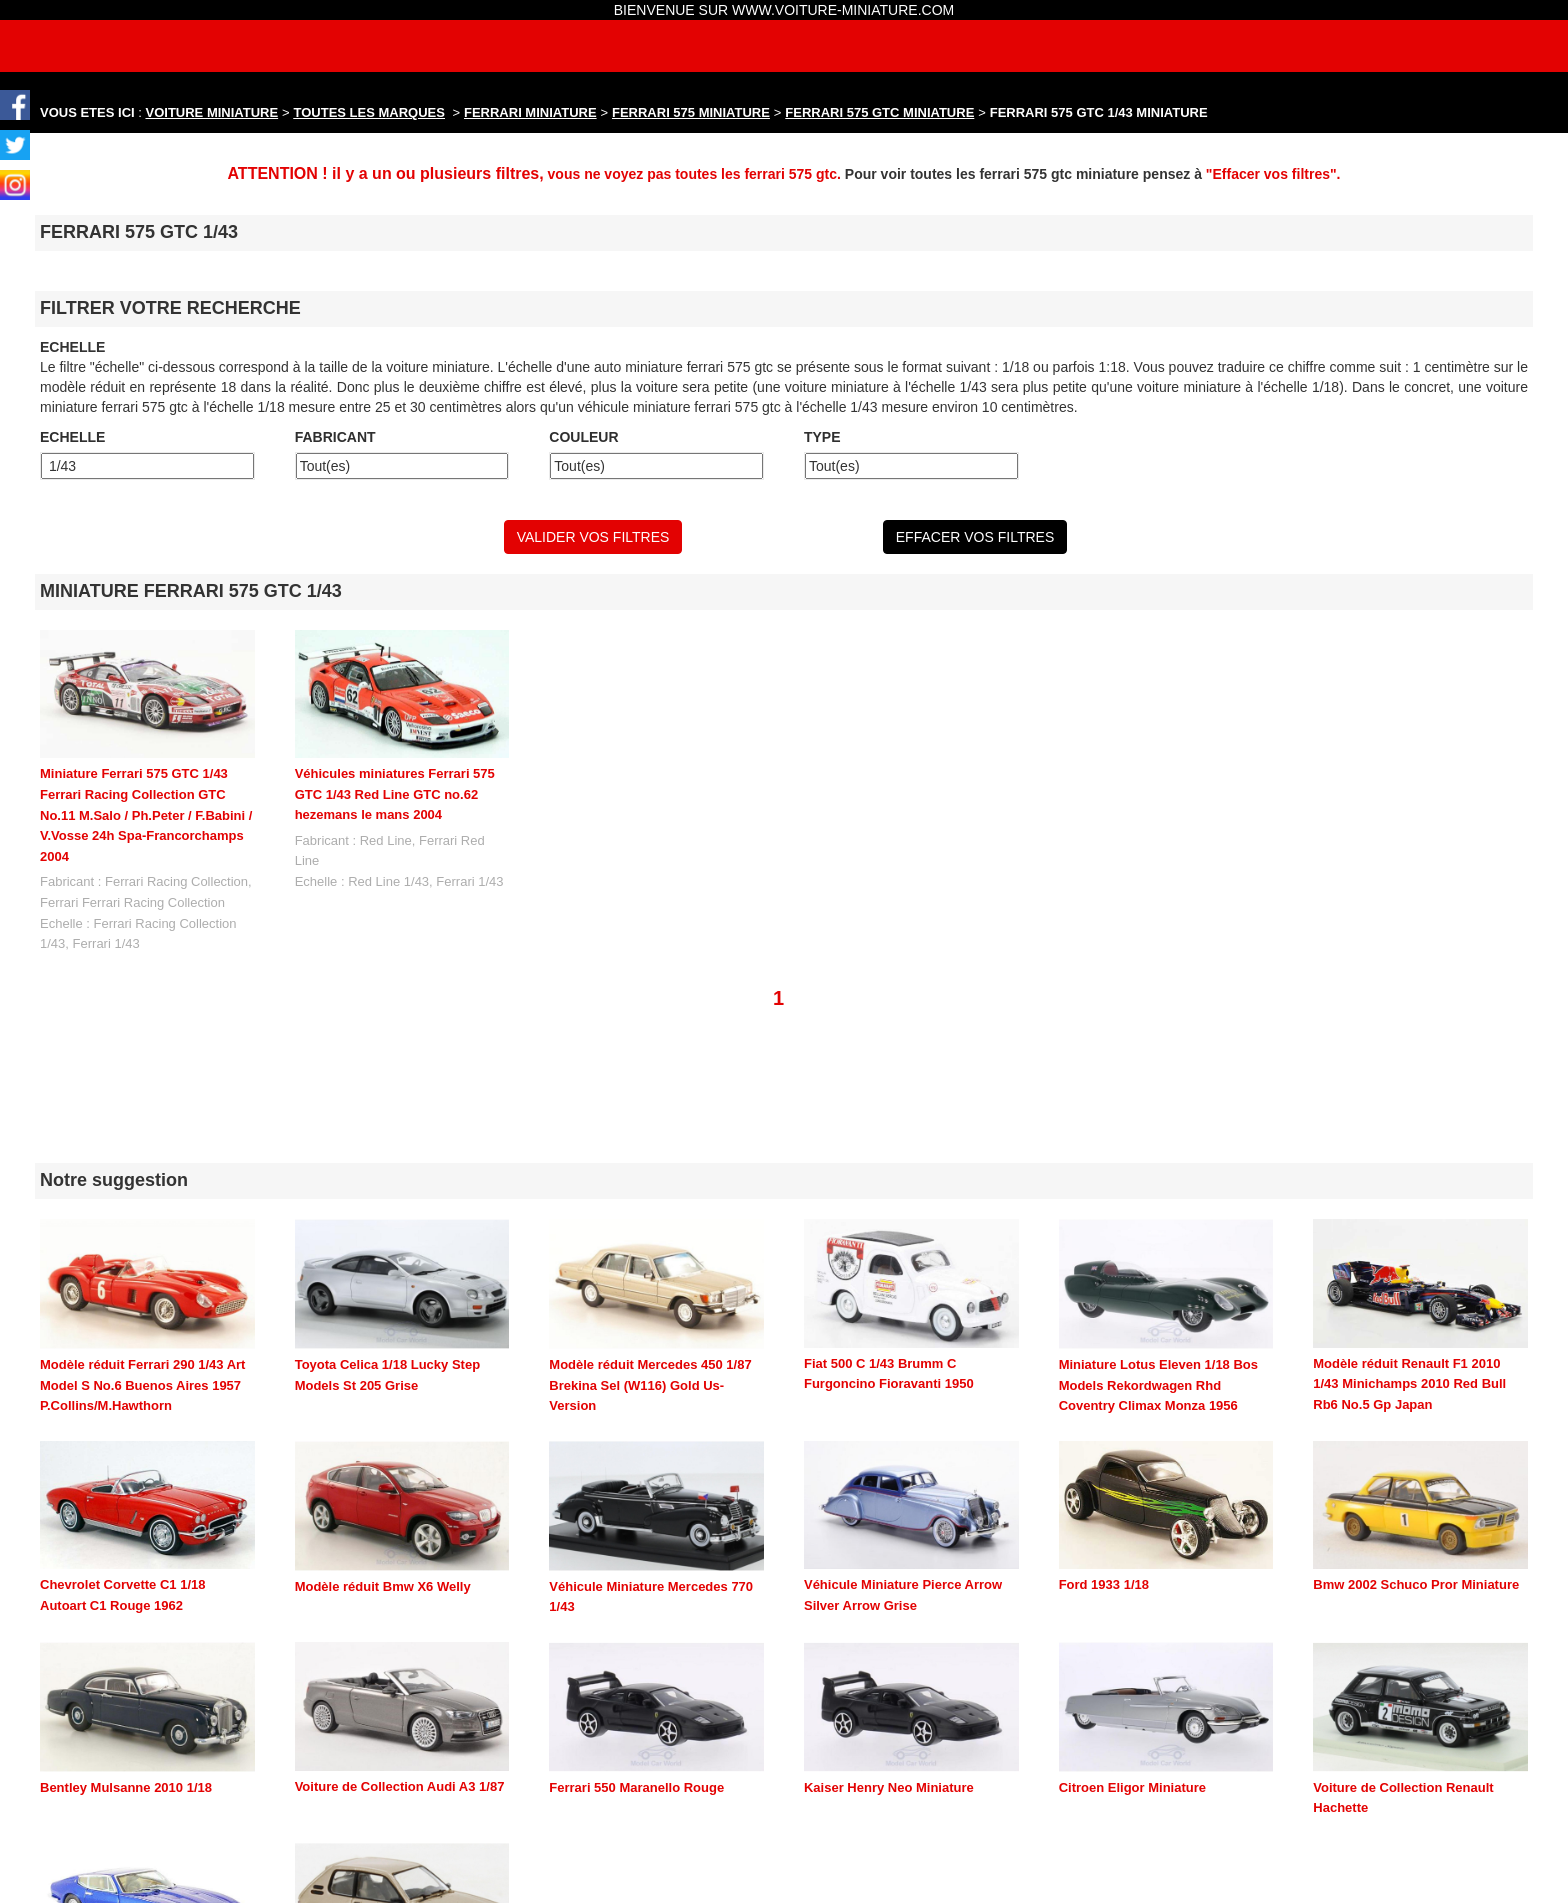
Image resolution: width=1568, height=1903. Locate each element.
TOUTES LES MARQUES (369, 112)
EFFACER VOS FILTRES (975, 537)
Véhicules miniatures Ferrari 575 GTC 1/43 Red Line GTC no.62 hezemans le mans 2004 (395, 794)
